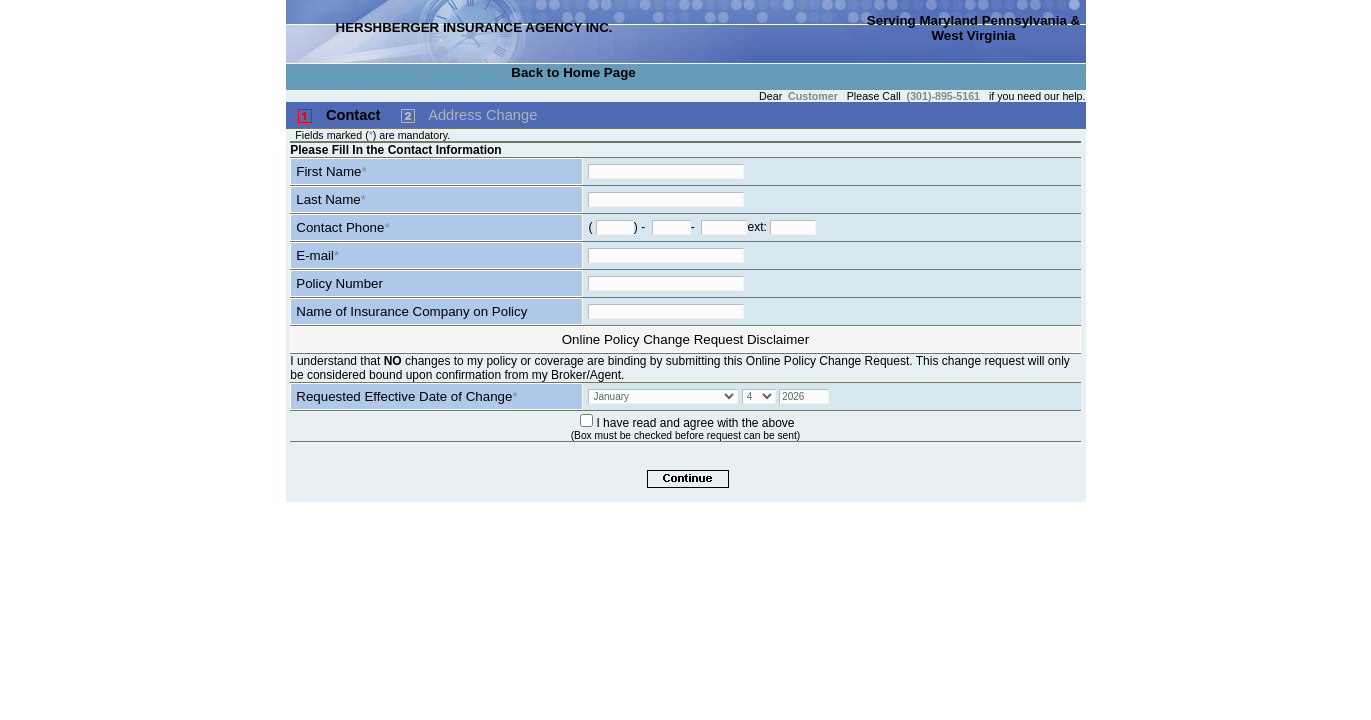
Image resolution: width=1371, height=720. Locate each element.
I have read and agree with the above (695, 423)
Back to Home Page (573, 72)
